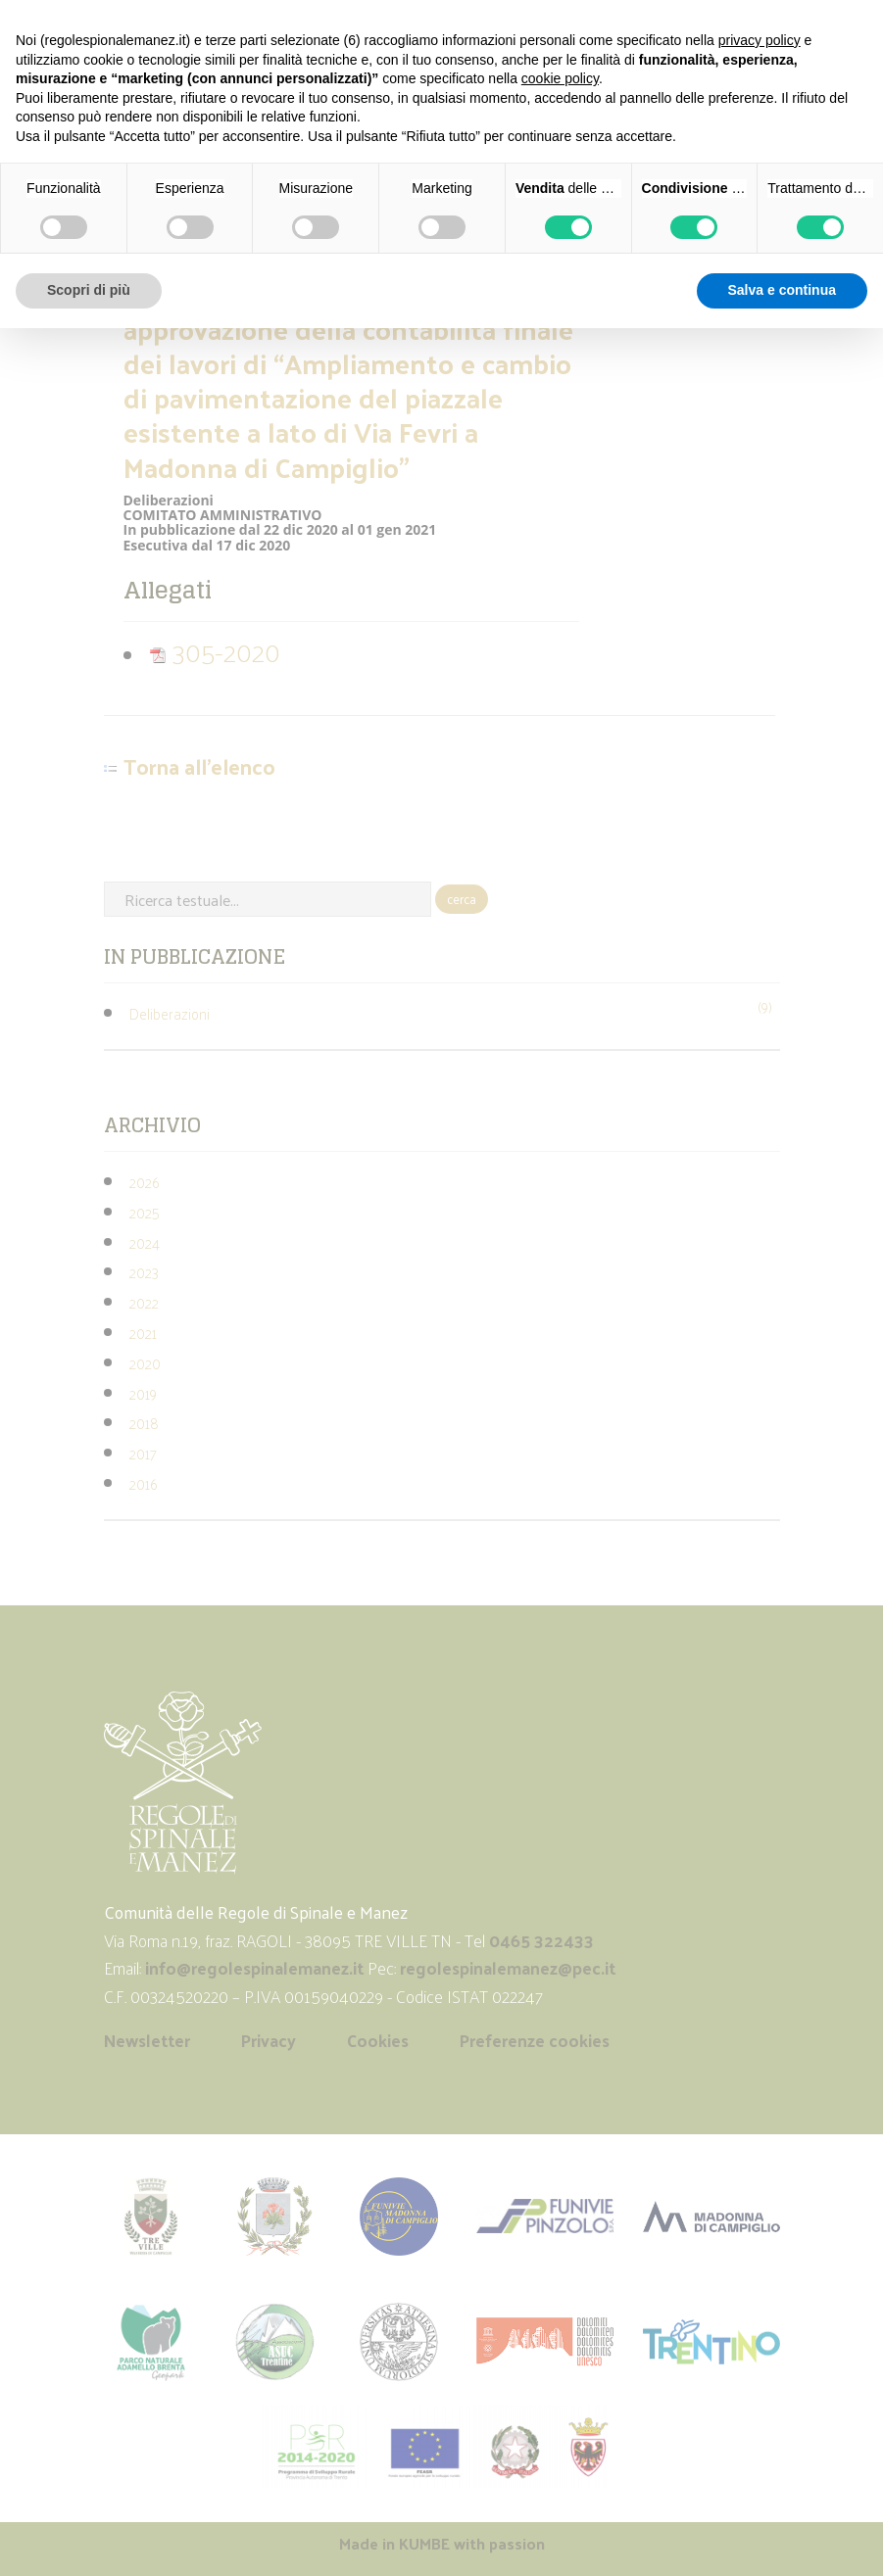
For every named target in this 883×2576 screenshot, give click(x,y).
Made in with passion (442, 2543)
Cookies (378, 2040)
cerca (461, 898)
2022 (144, 1302)
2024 (144, 1242)
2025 (144, 1212)
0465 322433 (541, 1940)
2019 (143, 1393)
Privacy (268, 2040)
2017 (143, 1453)
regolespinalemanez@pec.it (509, 1967)
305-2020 (214, 651)
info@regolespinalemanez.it (254, 1967)
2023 (144, 1272)
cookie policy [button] (560, 78)
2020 (145, 1363)
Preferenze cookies (535, 2040)
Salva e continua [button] (782, 290)
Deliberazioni (169, 1013)
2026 (144, 1182)
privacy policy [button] (759, 40)
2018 (144, 1422)
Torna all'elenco (199, 767)
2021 (143, 1332)
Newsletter (147, 2040)
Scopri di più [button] (88, 290)
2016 (143, 1483)
